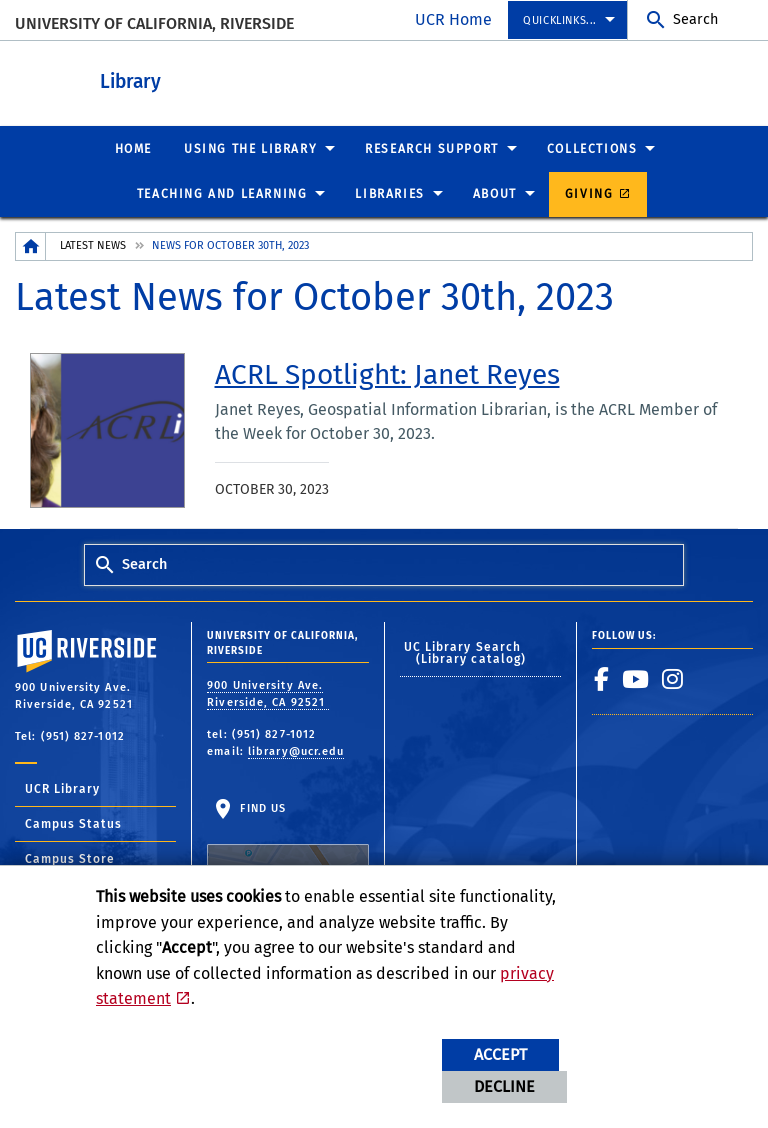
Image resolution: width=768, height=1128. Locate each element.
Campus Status (73, 823)
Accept (500, 1054)
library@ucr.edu (296, 750)
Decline (504, 1086)
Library (240, 78)
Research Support (432, 148)
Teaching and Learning (222, 193)
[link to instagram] (673, 678)
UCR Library (62, 788)
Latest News (93, 244)
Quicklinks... (560, 20)
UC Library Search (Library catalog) (465, 652)
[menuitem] (567, 20)
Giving (589, 193)
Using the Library (250, 148)
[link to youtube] (636, 678)
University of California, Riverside (154, 23)
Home (133, 148)
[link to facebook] (602, 678)
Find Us (287, 850)
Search (695, 19)
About (495, 193)
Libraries (389, 193)
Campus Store (70, 858)
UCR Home (453, 19)
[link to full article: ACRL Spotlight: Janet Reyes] (387, 374)
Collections (592, 148)
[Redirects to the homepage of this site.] (31, 245)
